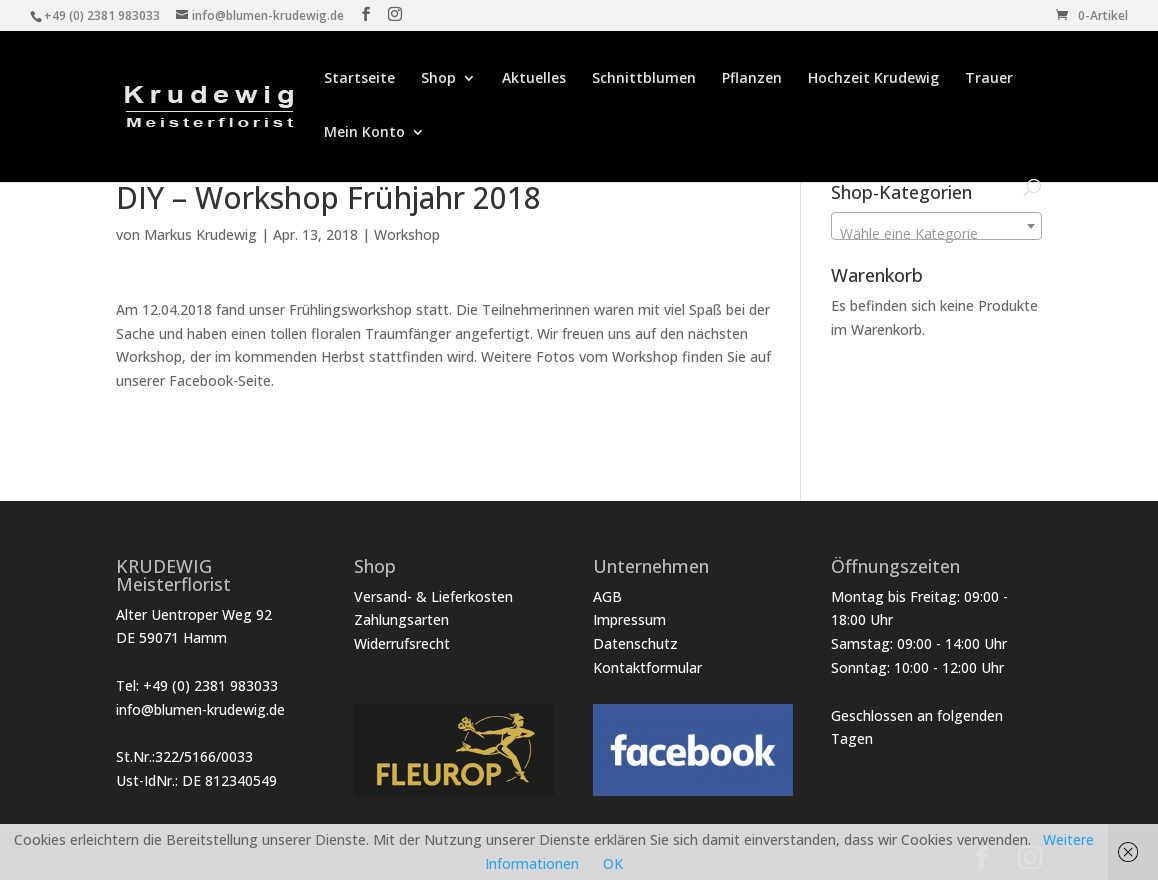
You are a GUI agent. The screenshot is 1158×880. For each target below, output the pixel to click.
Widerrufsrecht (402, 643)
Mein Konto (364, 133)
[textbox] (936, 234)
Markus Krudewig (200, 234)
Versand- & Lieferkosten (433, 596)
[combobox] (936, 226)
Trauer (989, 79)
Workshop (407, 234)
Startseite (359, 79)
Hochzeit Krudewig (873, 79)
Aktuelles (534, 79)
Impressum (629, 619)
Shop (438, 79)
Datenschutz (635, 643)
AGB (607, 596)
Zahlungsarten (401, 619)
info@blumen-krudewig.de (200, 709)
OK (613, 863)
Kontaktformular (647, 667)
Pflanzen (752, 79)
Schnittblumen (644, 79)
